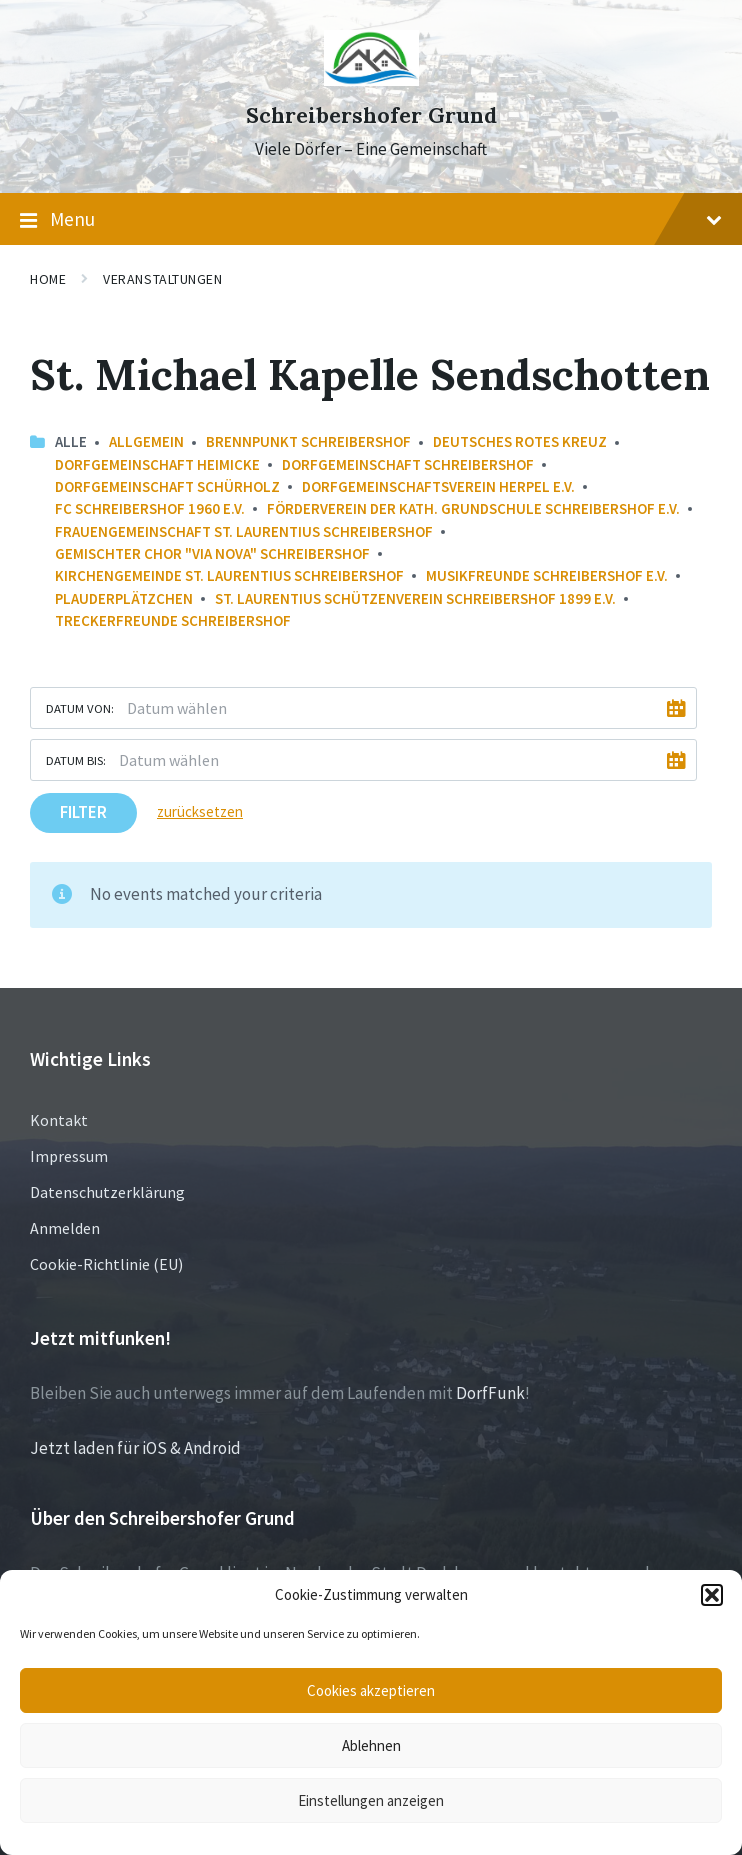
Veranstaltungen (162, 279)
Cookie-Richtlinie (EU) (106, 1264)
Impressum (69, 1156)
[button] (712, 1595)
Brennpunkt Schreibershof (308, 441)
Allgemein (146, 441)
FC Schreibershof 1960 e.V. (150, 508)
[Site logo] (371, 80)
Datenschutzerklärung (107, 1192)
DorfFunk (490, 1393)
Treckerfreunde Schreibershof (173, 620)
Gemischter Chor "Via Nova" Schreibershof (212, 553)
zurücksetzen (200, 811)
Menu (371, 220)
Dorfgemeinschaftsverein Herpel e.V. (438, 486)
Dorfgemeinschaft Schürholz (167, 486)
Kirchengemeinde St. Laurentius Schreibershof (229, 575)
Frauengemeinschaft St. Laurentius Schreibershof (244, 531)
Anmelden (65, 1228)
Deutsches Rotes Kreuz (520, 441)
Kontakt (59, 1120)
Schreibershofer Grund (371, 115)
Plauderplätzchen (124, 598)
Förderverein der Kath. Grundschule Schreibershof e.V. (473, 508)
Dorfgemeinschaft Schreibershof (408, 464)
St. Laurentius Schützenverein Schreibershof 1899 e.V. (415, 598)
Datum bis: (76, 760)
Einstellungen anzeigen (371, 1800)
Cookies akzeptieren (371, 1690)
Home (48, 279)
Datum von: (80, 708)
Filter (83, 812)
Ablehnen (371, 1745)
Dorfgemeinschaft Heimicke (157, 464)
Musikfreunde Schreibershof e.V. (547, 575)
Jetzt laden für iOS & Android (135, 1448)
